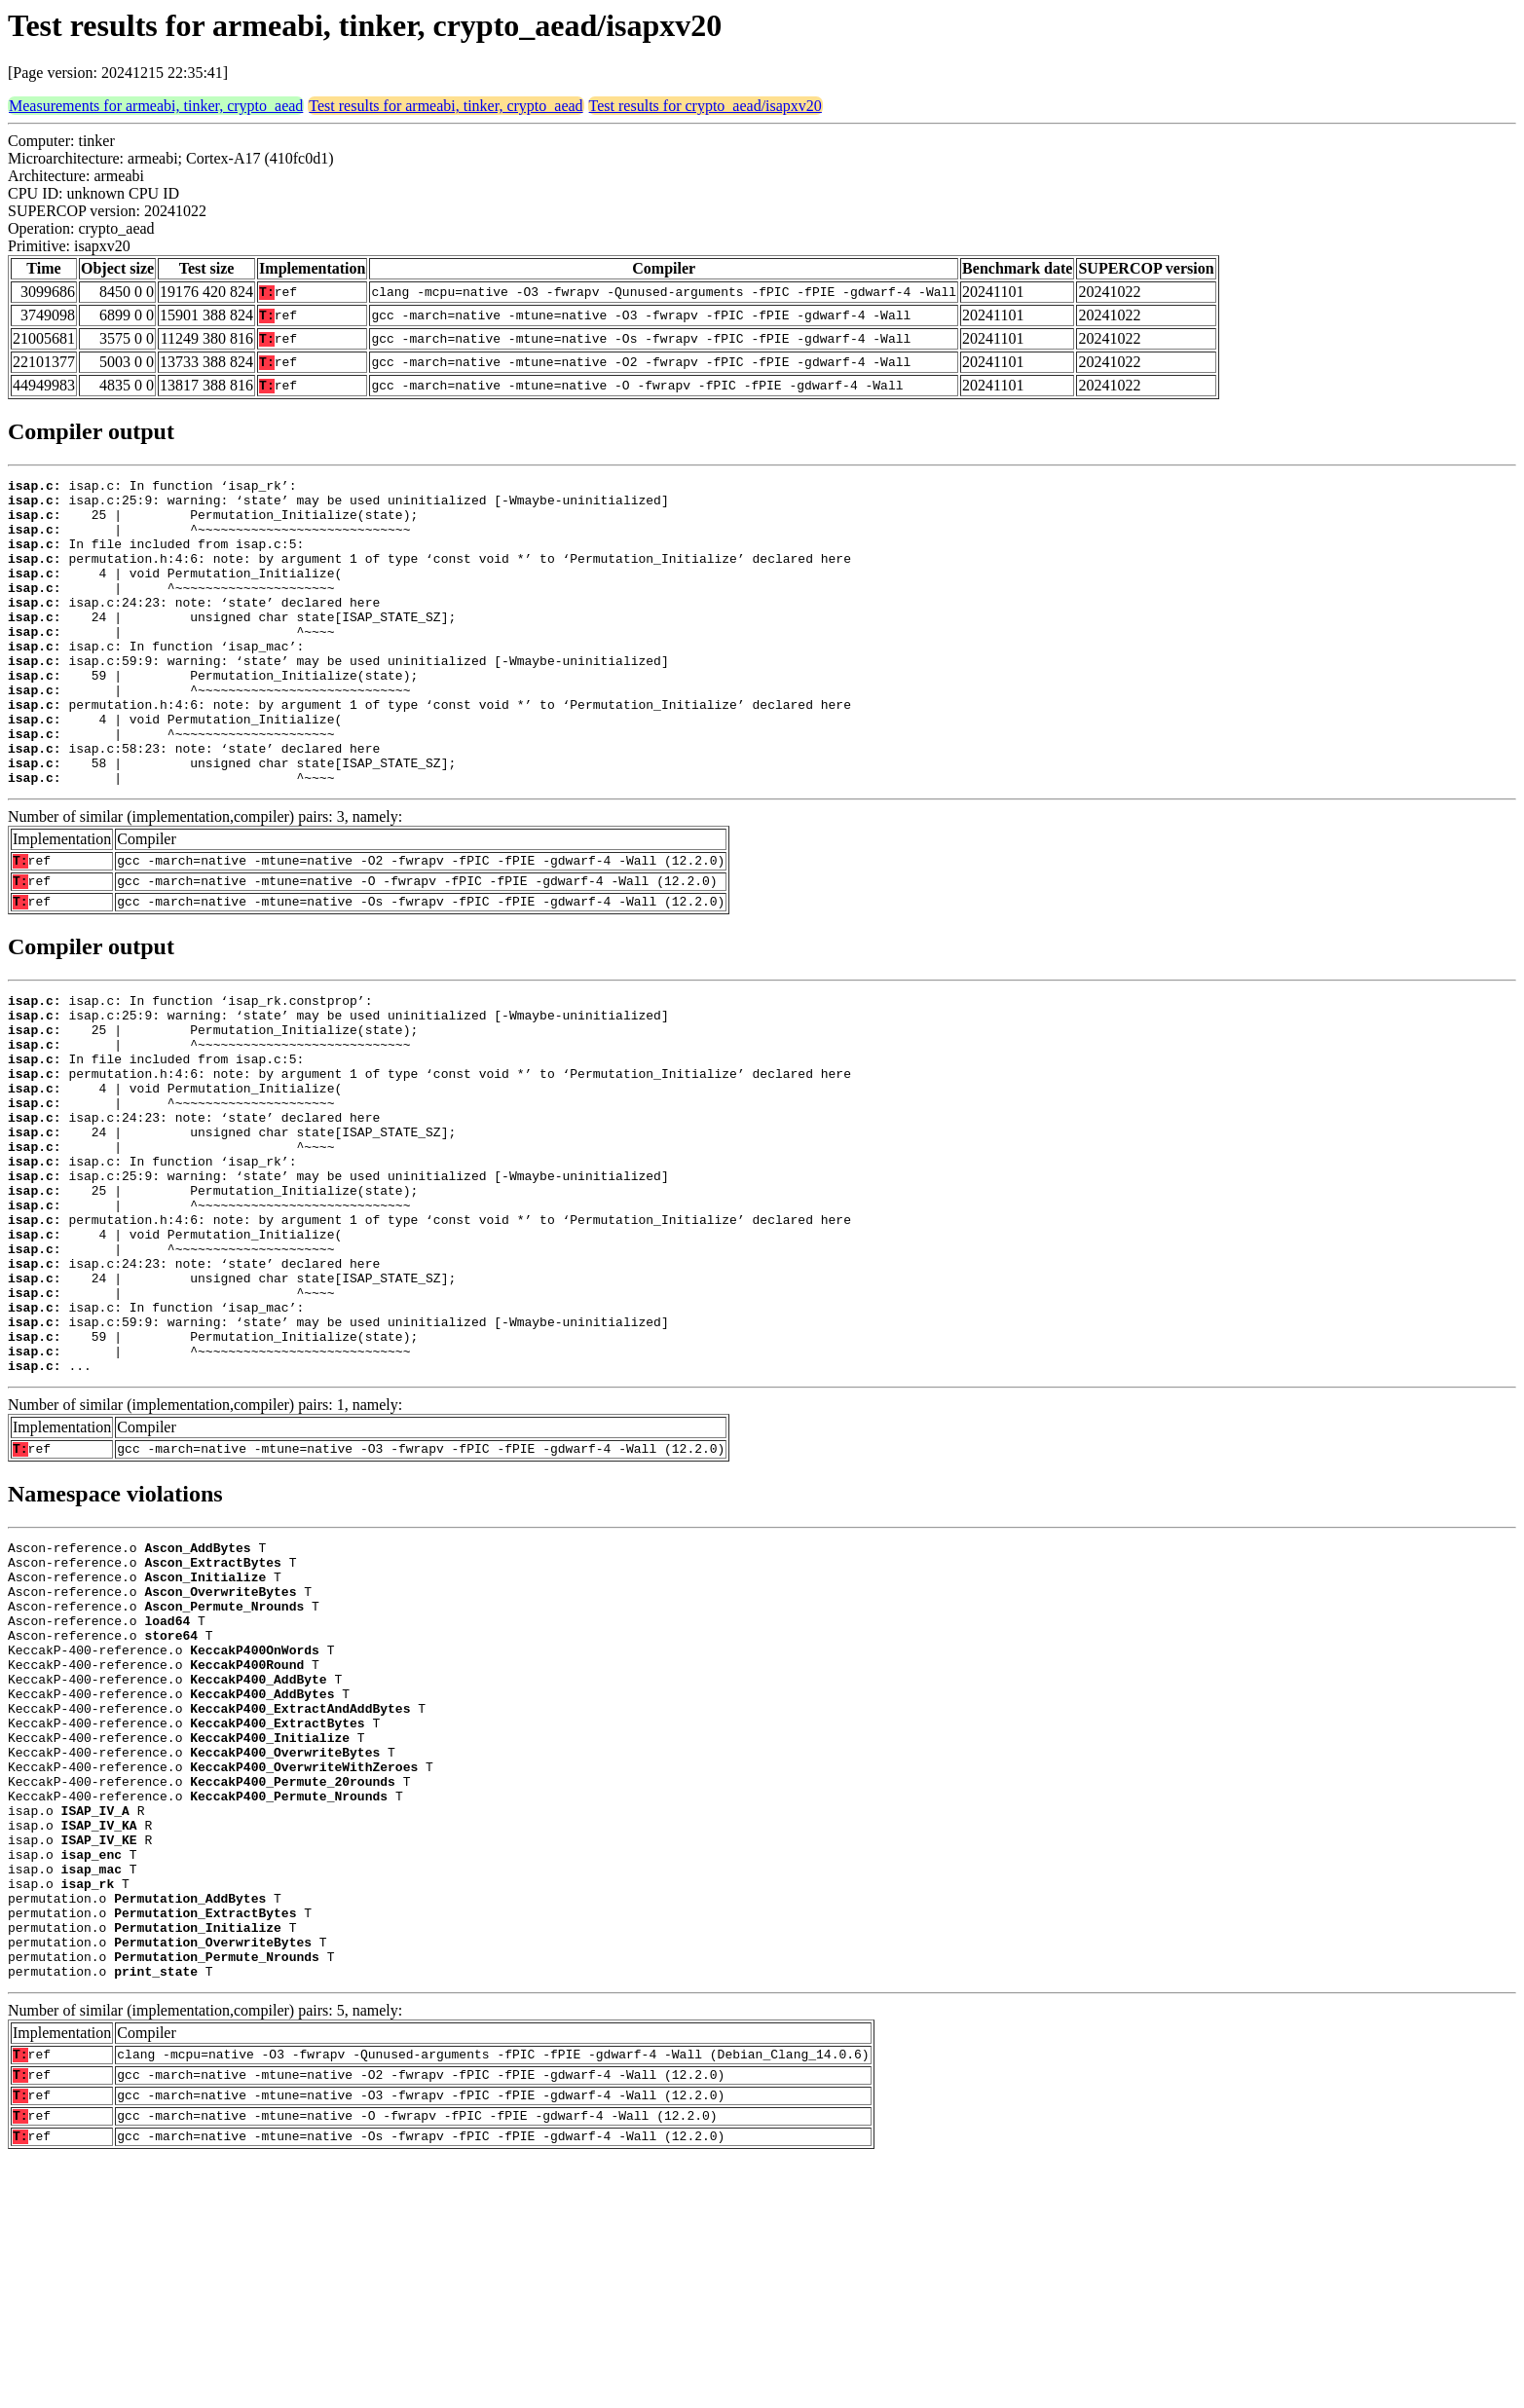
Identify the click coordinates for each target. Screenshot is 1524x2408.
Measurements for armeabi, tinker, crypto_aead (156, 105)
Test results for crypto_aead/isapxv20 (705, 105)
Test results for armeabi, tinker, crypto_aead (445, 105)
